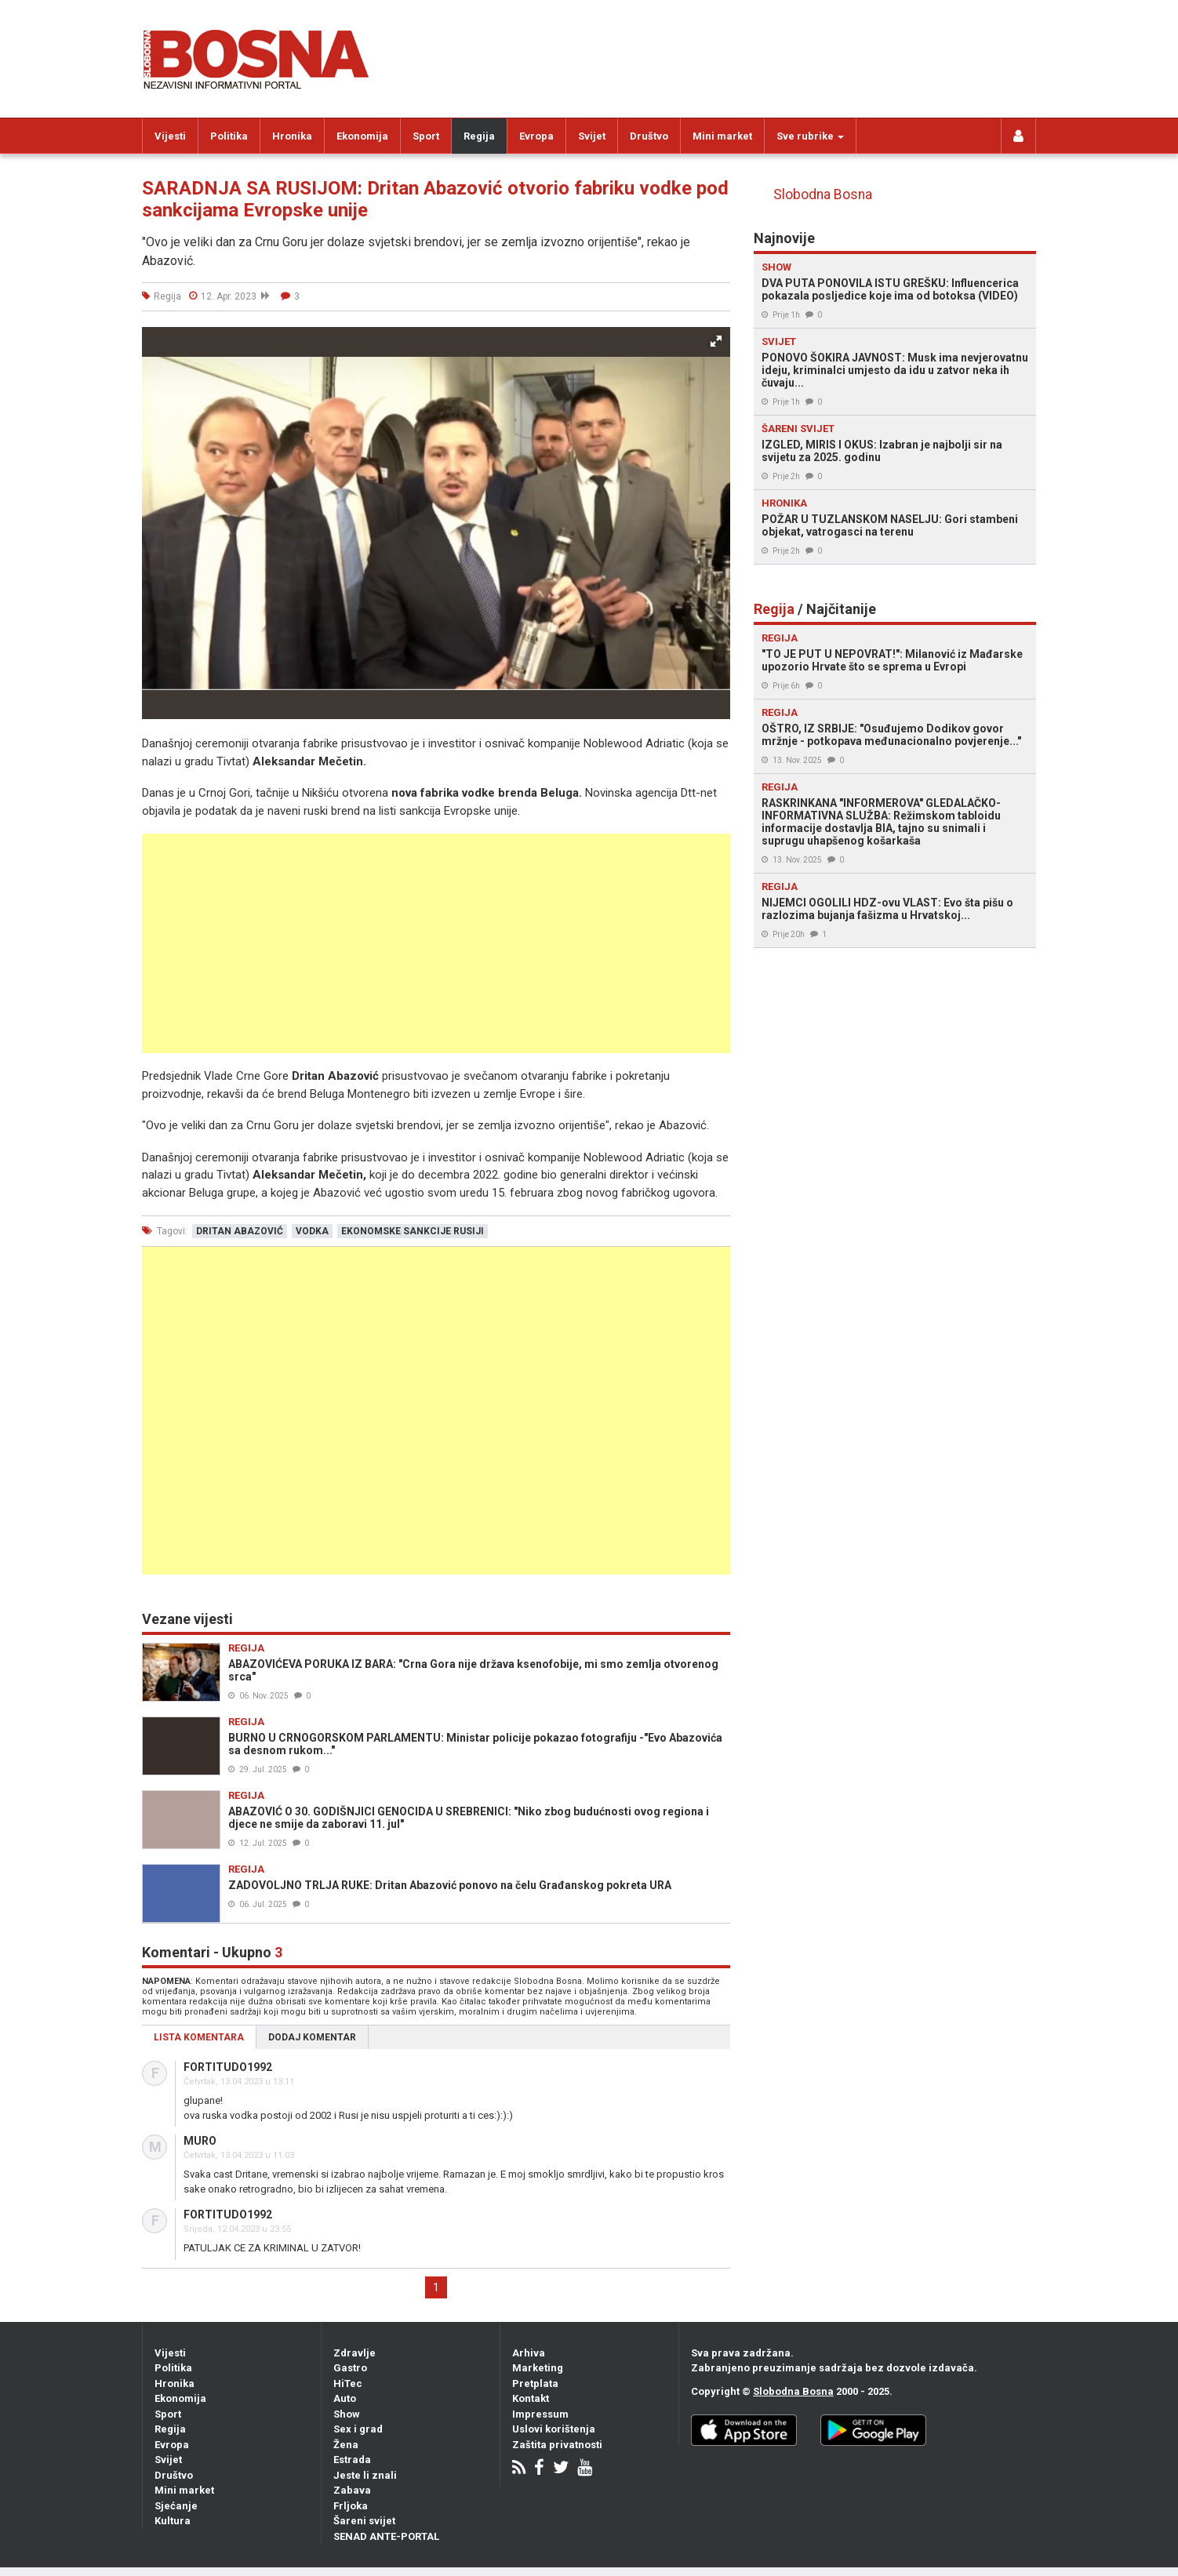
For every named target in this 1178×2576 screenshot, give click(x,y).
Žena (345, 2445)
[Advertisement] (436, 943)
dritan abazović (239, 1231)
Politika (229, 136)
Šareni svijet (364, 2521)
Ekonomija (362, 136)
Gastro (350, 2368)
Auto (344, 2398)
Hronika (292, 136)
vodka (312, 1231)
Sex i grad (358, 2429)
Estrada (352, 2459)
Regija (479, 136)
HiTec (347, 2383)
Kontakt (530, 2398)
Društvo (649, 136)
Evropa (536, 136)
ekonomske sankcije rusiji (412, 1231)
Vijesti (170, 136)
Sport (426, 136)
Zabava (352, 2490)
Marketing (537, 2368)
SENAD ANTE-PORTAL (386, 2536)
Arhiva (528, 2353)
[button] (716, 341)
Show (346, 2414)
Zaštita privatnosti (557, 2445)
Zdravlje (354, 2353)
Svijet (591, 136)
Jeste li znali (365, 2475)
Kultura (173, 2521)
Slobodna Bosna (822, 194)
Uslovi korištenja (553, 2429)
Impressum (540, 2414)
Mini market (722, 136)
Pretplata (535, 2383)
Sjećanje (176, 2506)
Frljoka (350, 2506)
